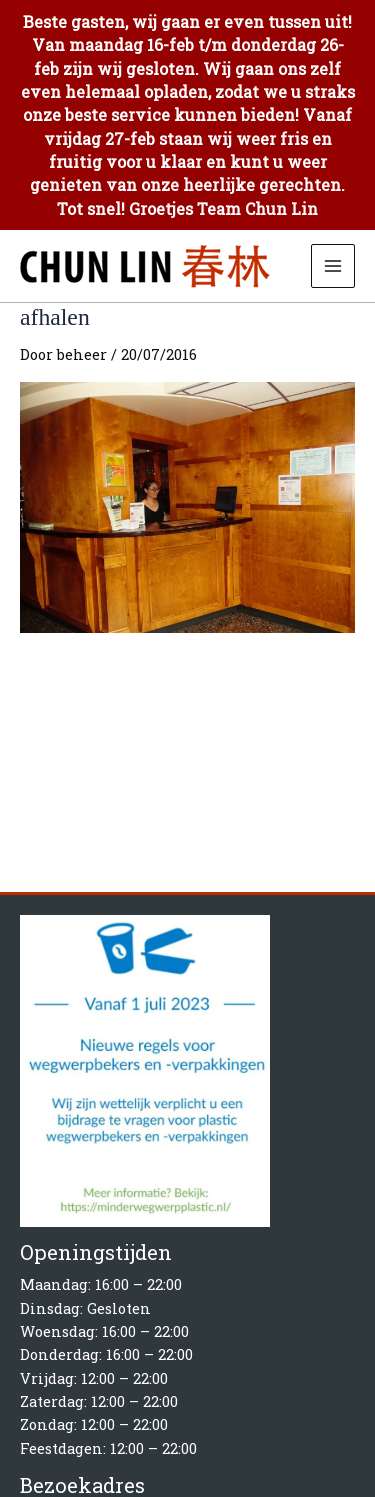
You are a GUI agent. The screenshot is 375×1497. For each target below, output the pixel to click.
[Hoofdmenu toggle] (333, 266)
